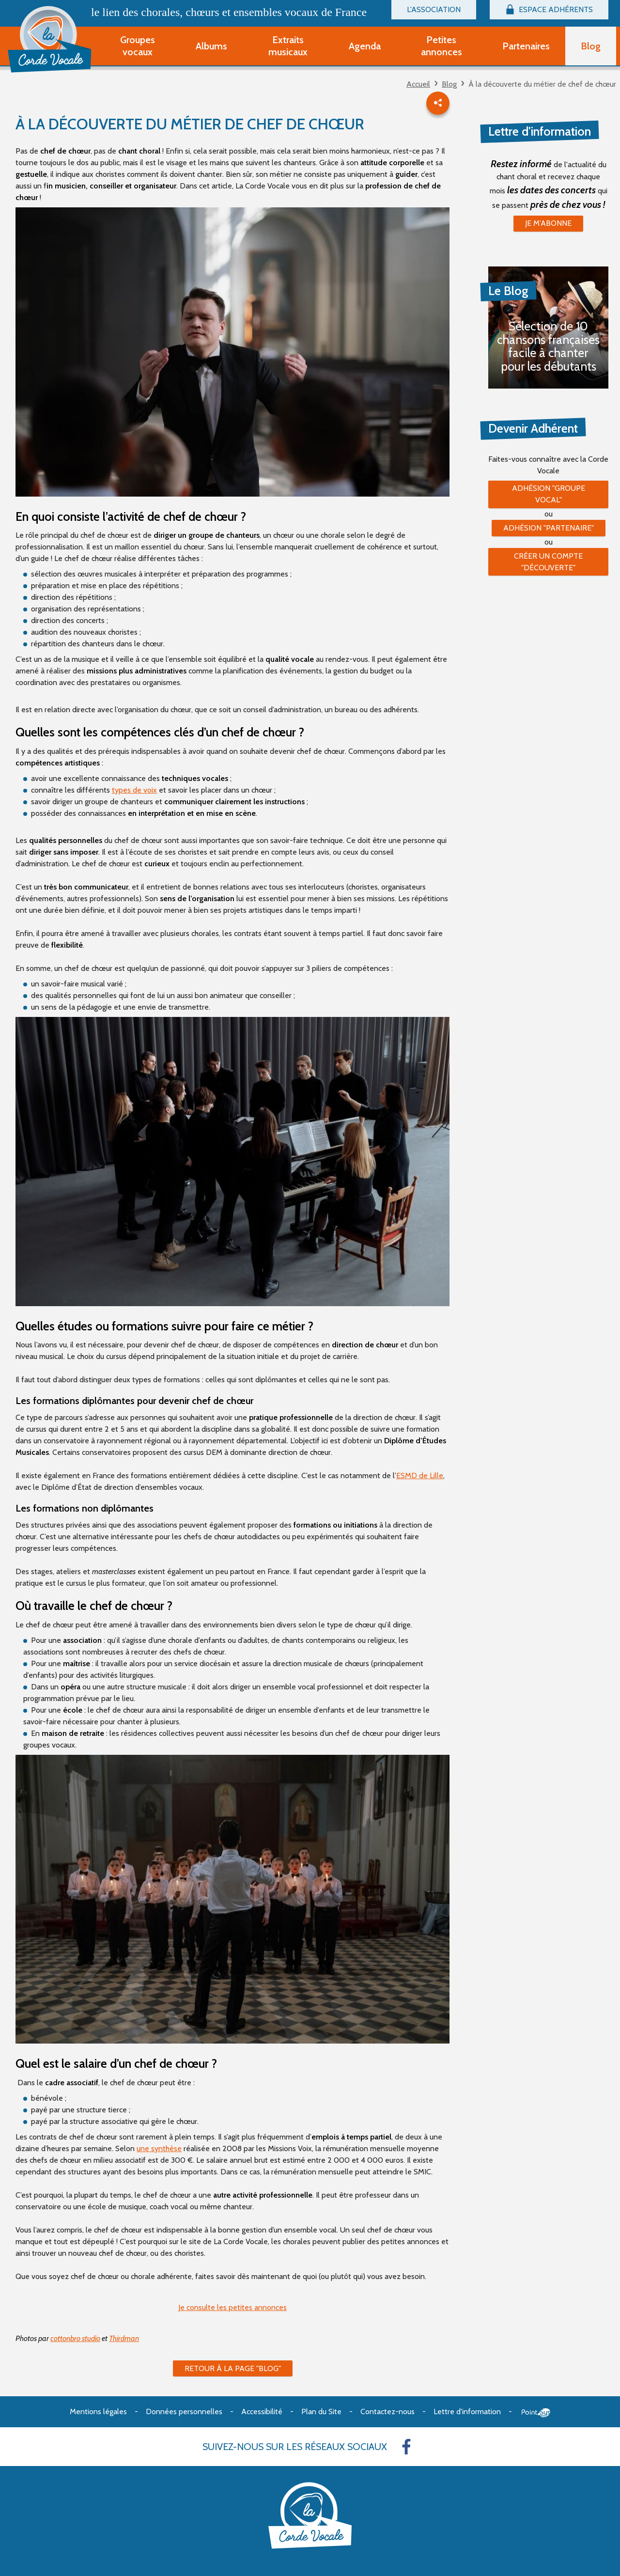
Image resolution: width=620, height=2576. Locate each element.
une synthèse (159, 2148)
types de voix (134, 790)
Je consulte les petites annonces (232, 2307)
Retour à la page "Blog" (233, 2368)
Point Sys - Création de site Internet (536, 2413)
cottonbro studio (75, 2338)
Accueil (418, 84)
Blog (449, 84)
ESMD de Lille (419, 1475)
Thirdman (124, 2338)
